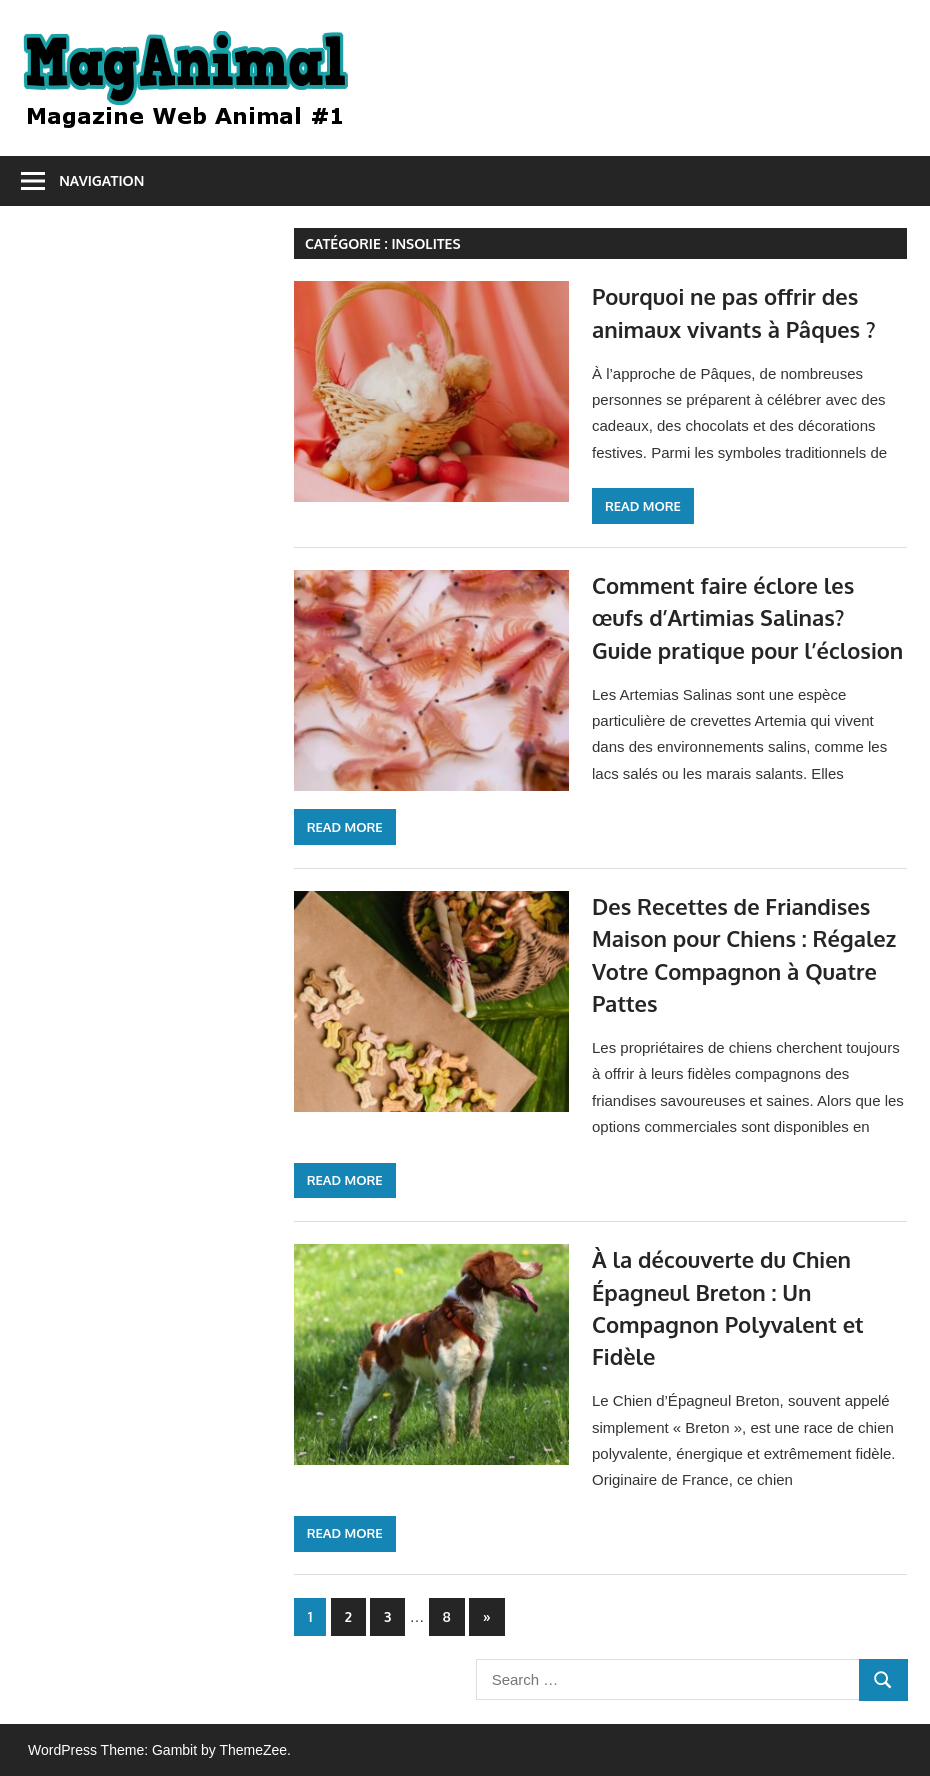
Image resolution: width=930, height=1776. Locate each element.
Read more (643, 506)
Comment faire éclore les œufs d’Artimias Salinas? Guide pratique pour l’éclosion (747, 617)
